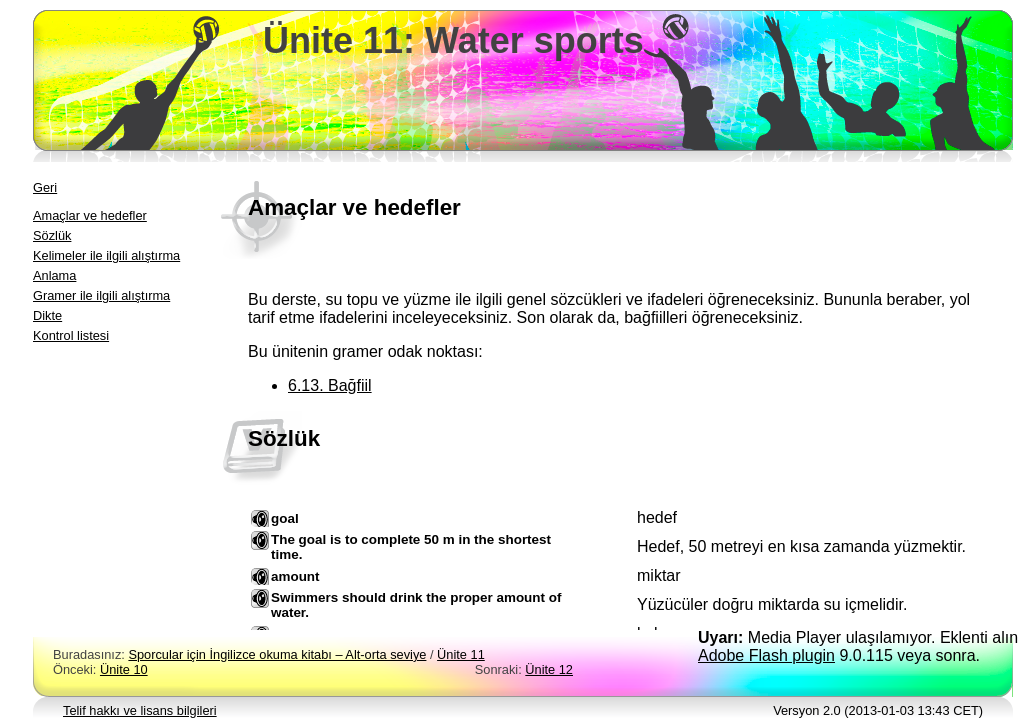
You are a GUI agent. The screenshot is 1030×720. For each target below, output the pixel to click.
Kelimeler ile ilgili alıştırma (106, 255)
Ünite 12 (549, 669)
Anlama (54, 275)
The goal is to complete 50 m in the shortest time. (411, 547)
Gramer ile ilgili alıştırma (101, 295)
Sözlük (52, 235)
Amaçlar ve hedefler (90, 215)
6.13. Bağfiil (330, 385)
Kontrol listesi (71, 335)
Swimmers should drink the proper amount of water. (416, 605)
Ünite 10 (124, 669)
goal (285, 518)
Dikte (47, 315)
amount (295, 576)
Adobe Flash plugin (766, 655)
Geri (45, 187)
